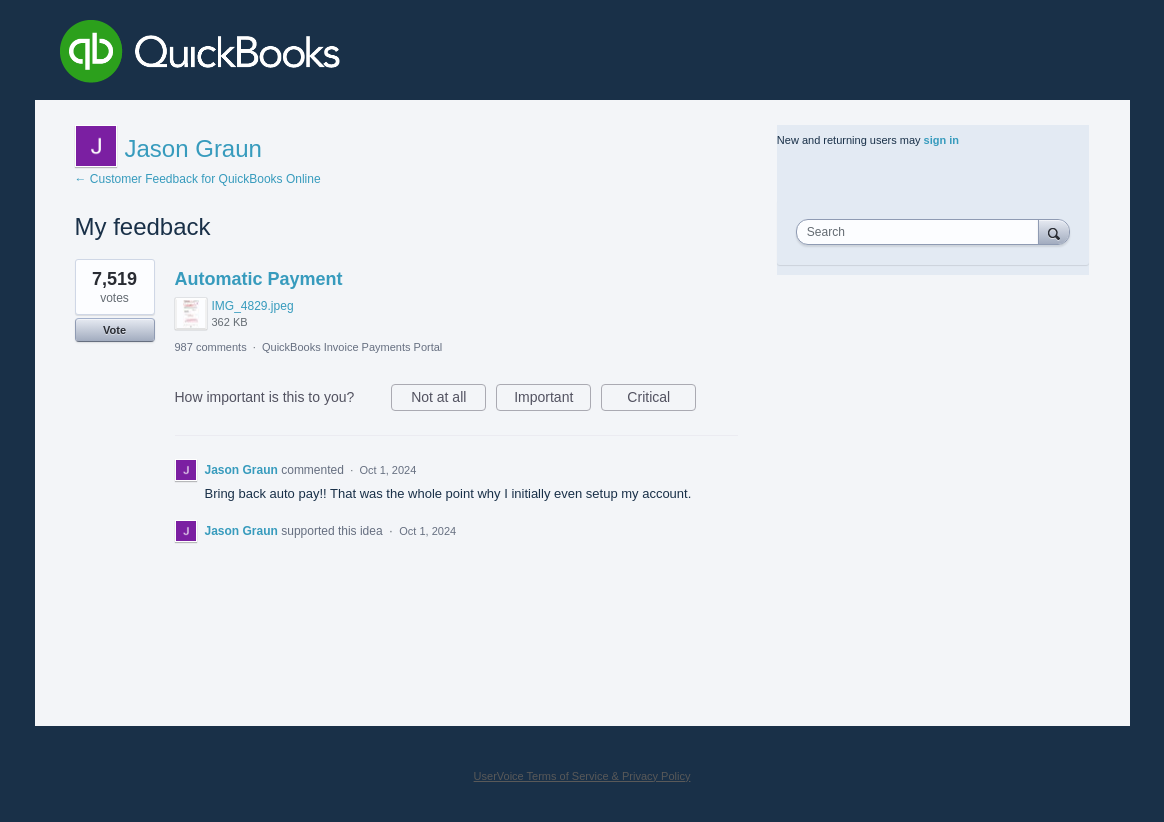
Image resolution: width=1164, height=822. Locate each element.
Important (552, 400)
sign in (941, 140)
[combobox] (922, 232)
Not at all (448, 400)
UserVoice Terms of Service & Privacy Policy (582, 776)
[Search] (1054, 231)
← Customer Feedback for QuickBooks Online (198, 179)
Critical (661, 400)
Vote (114, 330)
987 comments (211, 347)
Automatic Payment (259, 279)
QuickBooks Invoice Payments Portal (352, 347)
